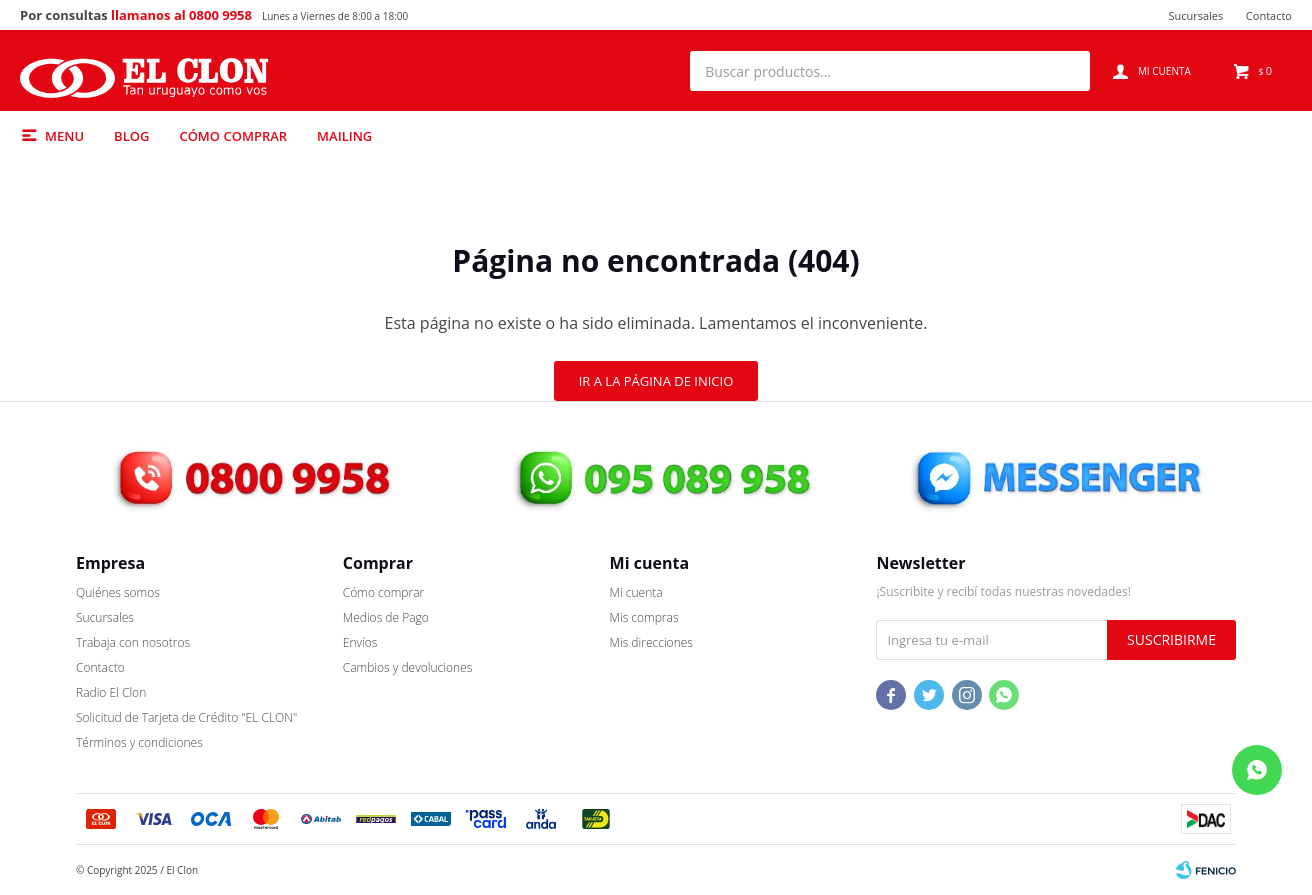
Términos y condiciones (139, 742)
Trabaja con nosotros (133, 642)
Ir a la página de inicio (656, 381)
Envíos (360, 642)
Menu (64, 136)
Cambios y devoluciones (407, 667)
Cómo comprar (233, 136)
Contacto (1269, 15)
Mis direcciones (651, 642)
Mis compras (644, 617)
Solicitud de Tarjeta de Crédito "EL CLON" (186, 717)
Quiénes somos (118, 592)
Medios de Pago (386, 617)
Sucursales (1195, 15)
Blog (131, 136)
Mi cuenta (636, 592)
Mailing (344, 136)
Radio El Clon (111, 692)
